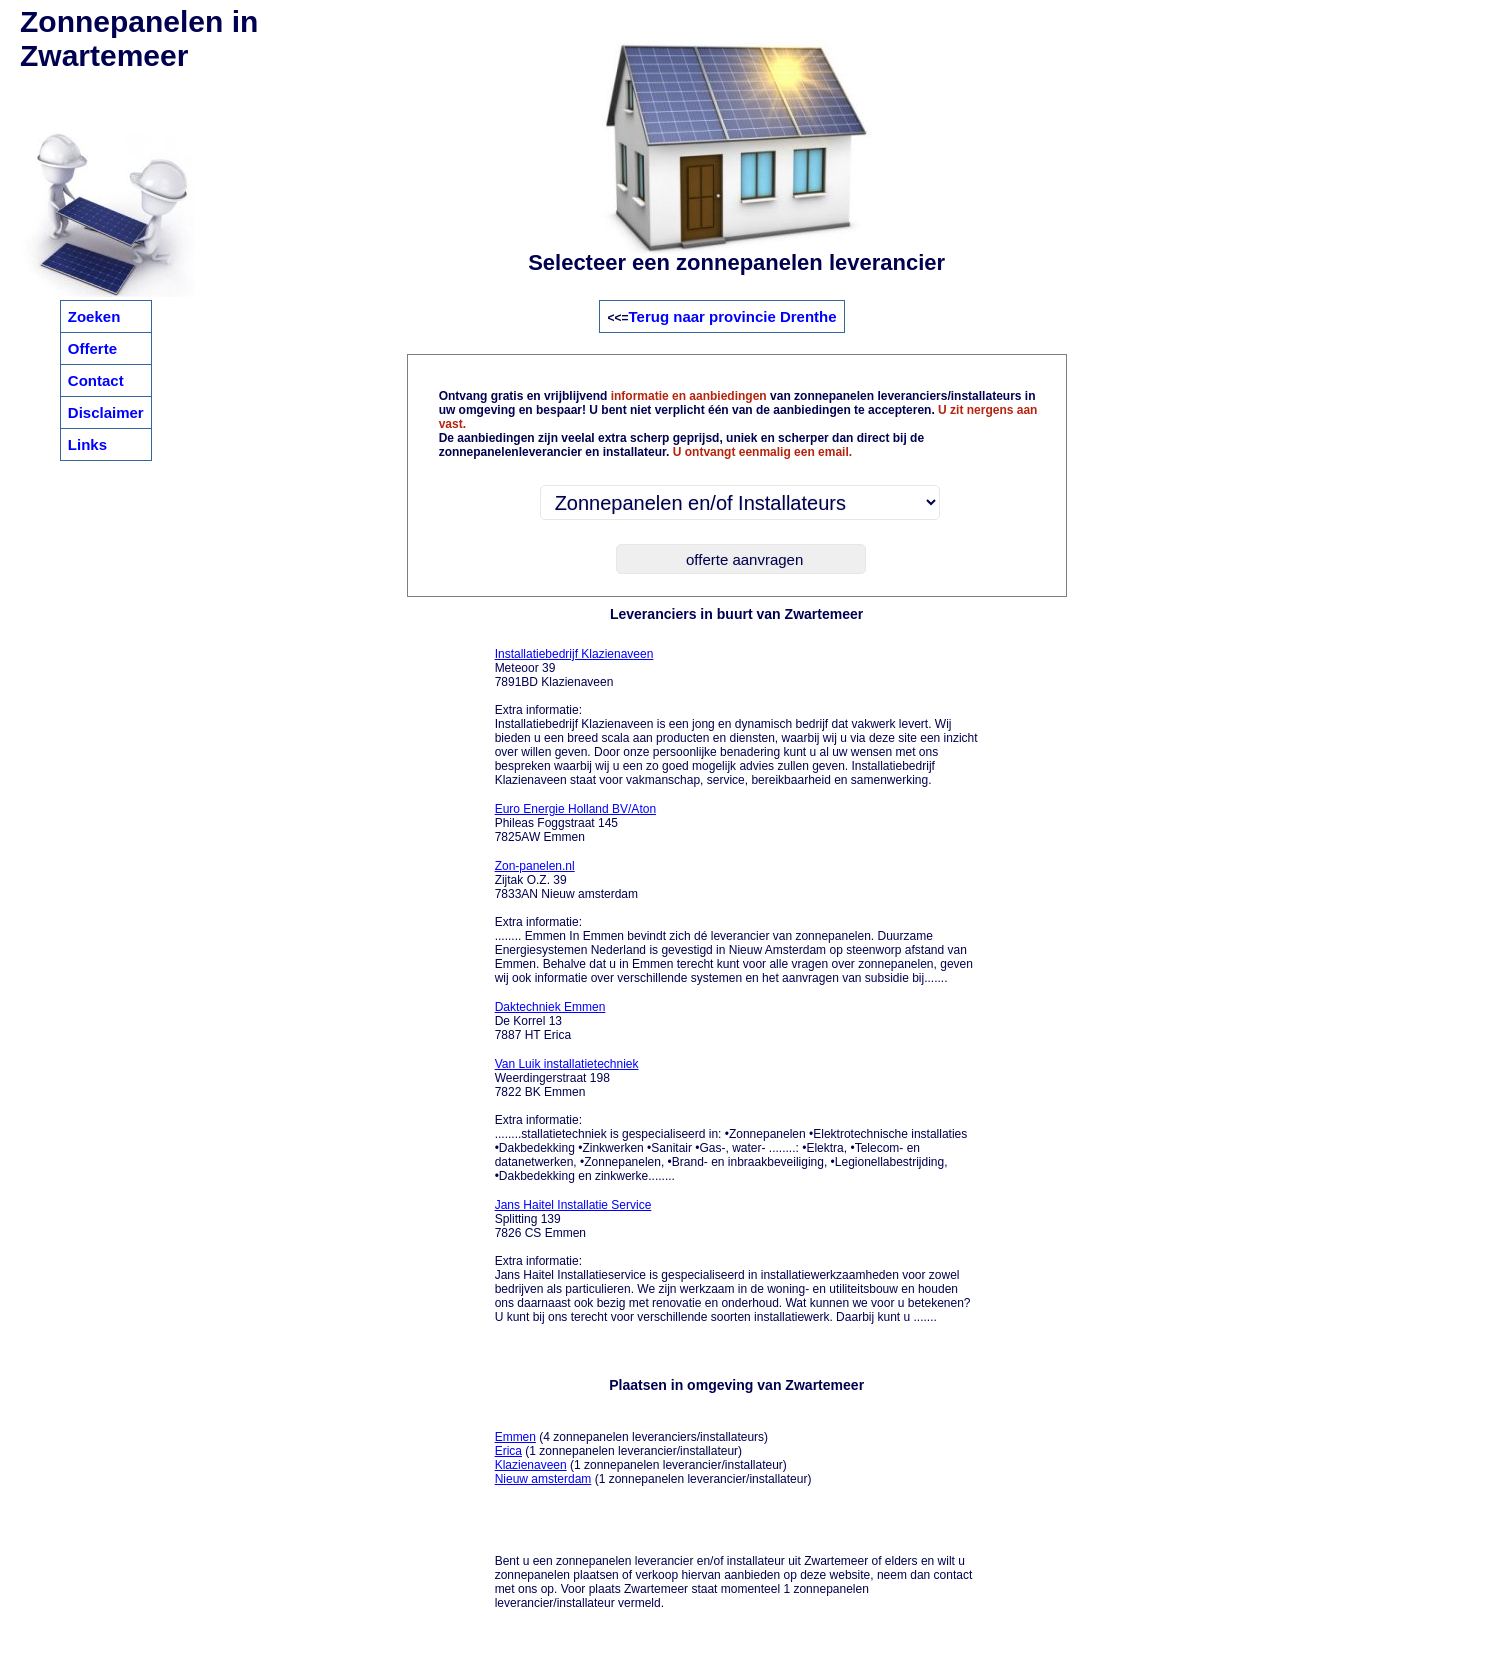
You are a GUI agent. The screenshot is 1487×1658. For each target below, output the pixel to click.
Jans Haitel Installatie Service (573, 1205)
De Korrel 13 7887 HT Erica (550, 1021)
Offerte (92, 348)
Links (87, 444)
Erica (508, 1451)
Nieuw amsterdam (543, 1479)
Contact (96, 380)
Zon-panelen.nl (535, 866)
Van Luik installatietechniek (567, 1064)
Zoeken (94, 316)
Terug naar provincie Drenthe (733, 316)
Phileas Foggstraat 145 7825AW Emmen (575, 823)
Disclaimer (106, 412)
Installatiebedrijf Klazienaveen (574, 654)
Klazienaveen (531, 1465)
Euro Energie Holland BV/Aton (575, 809)
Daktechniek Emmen (550, 1007)
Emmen (515, 1437)
